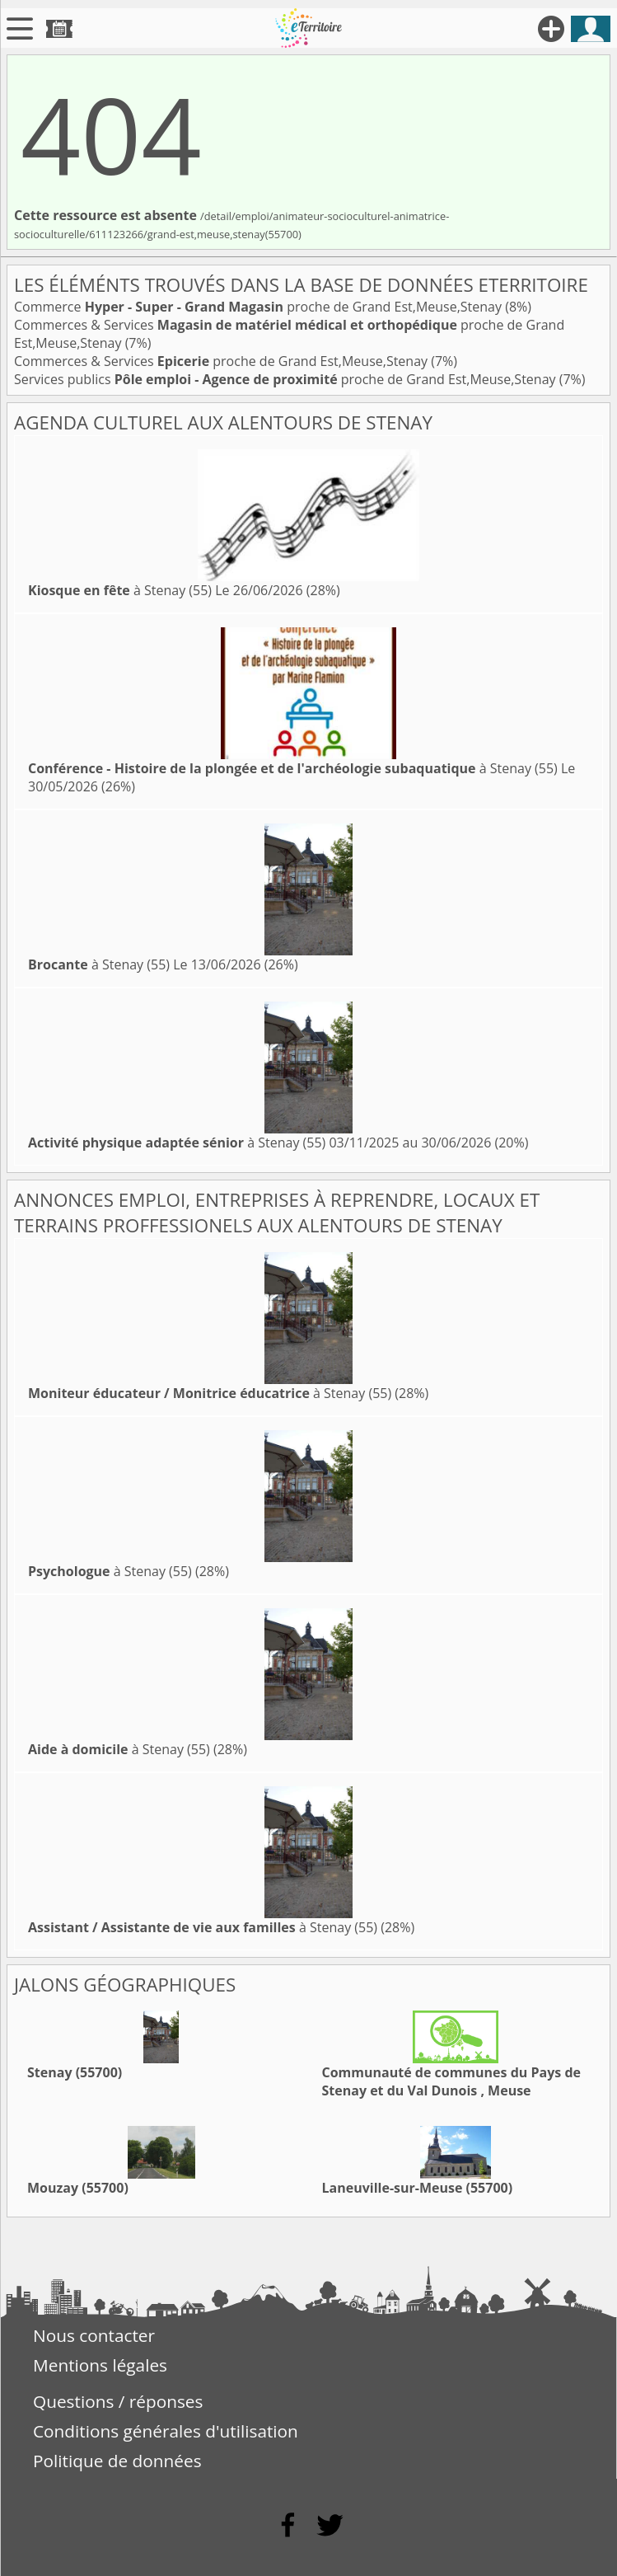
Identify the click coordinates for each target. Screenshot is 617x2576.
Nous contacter (94, 2335)
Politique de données (117, 2460)
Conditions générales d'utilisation (165, 2430)
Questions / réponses (118, 2401)
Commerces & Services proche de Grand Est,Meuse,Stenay (222, 361)
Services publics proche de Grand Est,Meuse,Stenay (286, 379)
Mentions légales (100, 2365)
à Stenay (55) (120, 590)
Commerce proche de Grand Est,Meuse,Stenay (259, 307)
